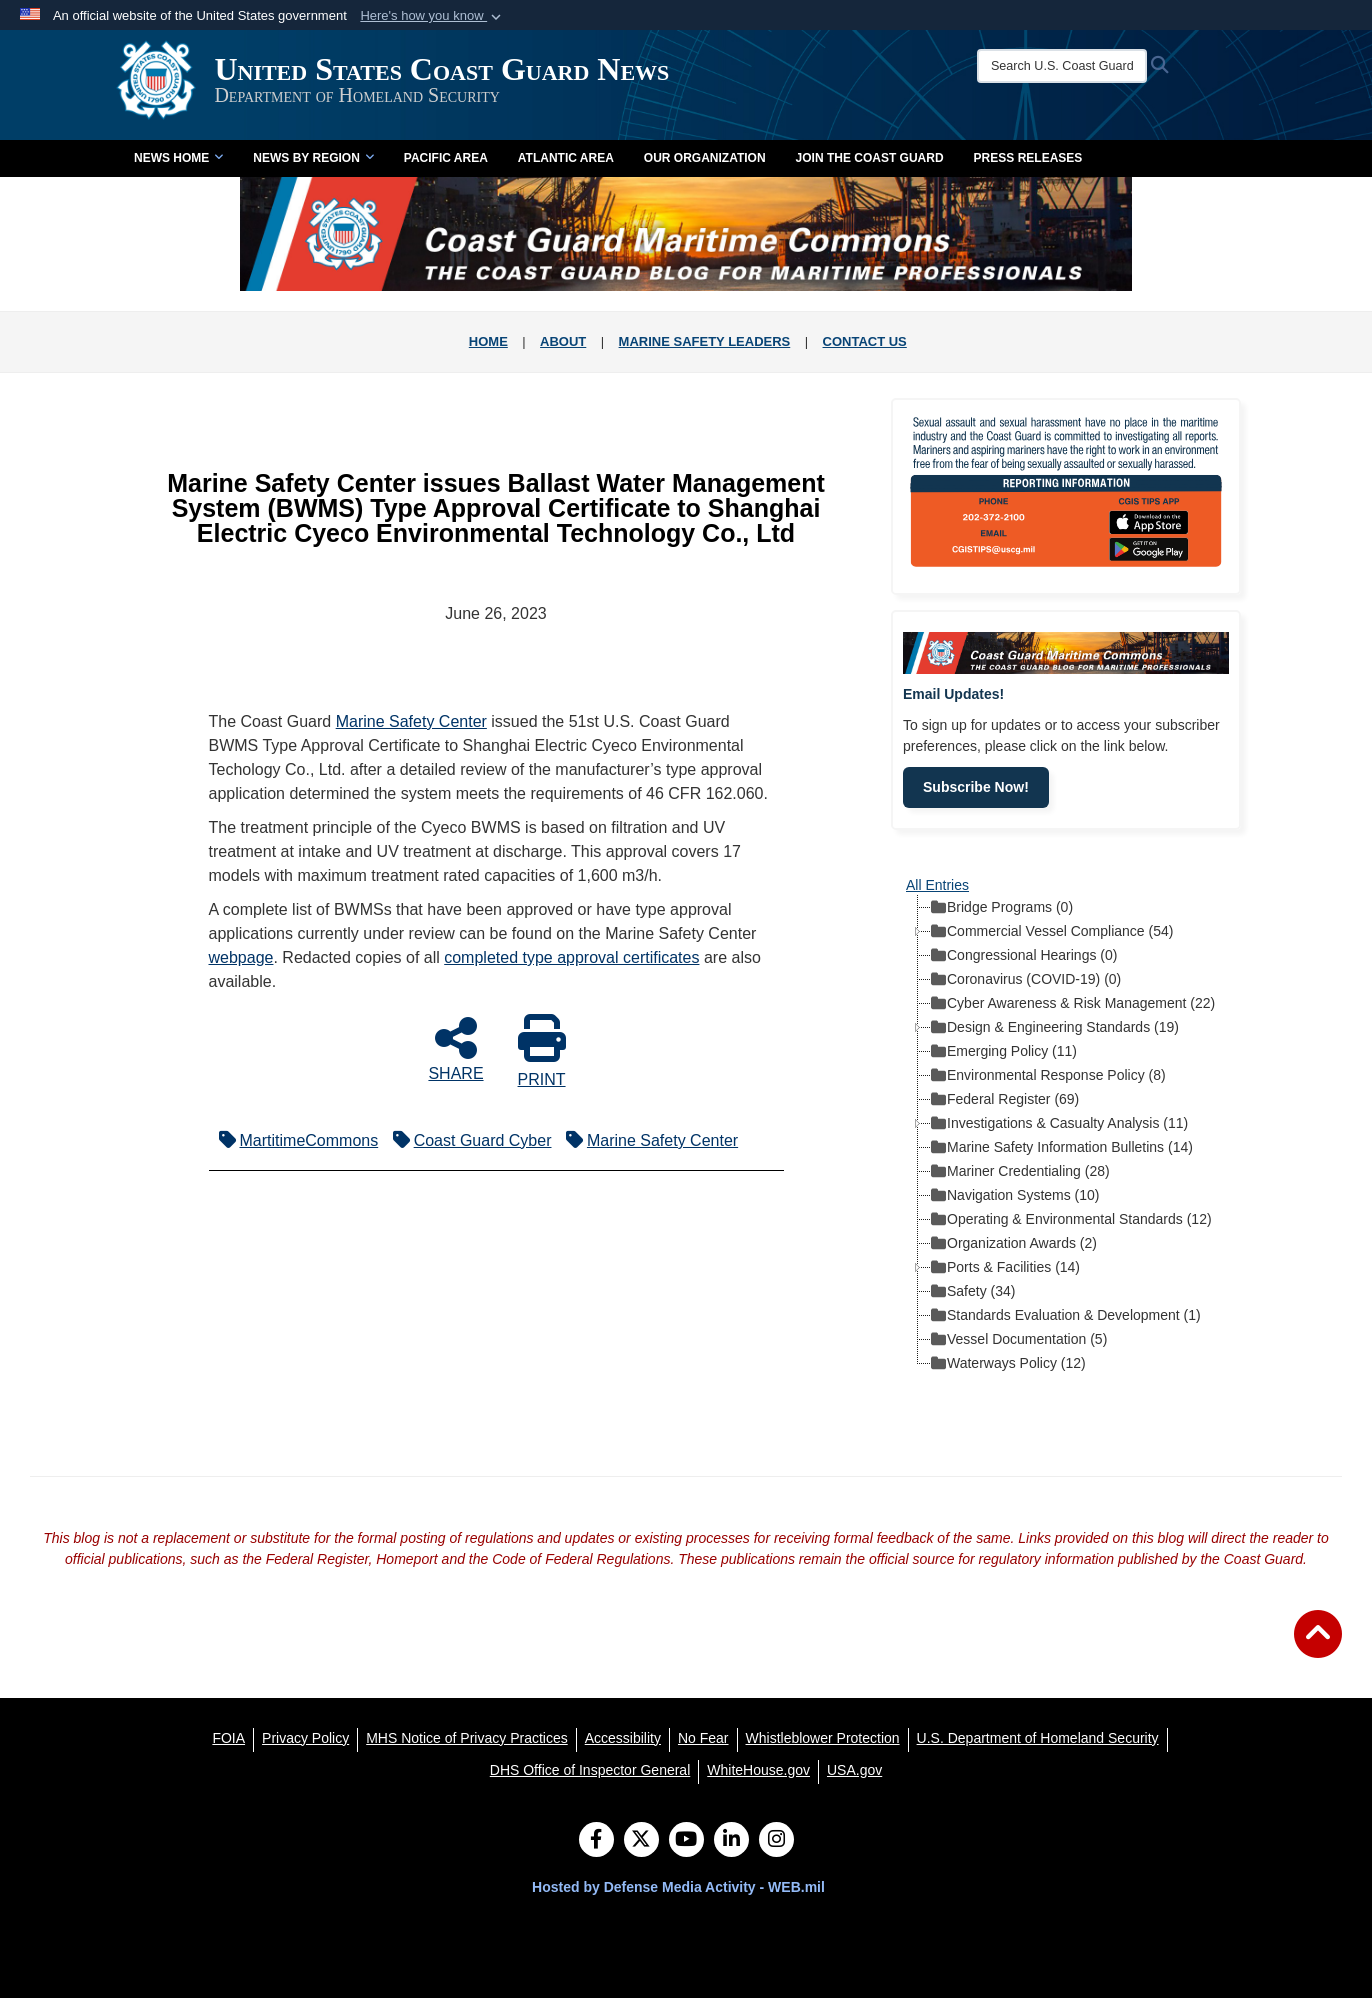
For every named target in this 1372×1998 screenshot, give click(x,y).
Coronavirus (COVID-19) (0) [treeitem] (1026, 980)
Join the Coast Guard (870, 158)
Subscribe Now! (976, 787)
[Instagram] (776, 1841)
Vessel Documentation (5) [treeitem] (1019, 1340)
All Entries (937, 885)
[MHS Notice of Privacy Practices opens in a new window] (467, 1738)
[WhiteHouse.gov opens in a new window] (758, 1770)
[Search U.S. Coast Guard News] (1056, 66)
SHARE (455, 1048)
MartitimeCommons (294, 1140)
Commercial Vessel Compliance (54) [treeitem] (1052, 932)
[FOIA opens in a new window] (228, 1738)
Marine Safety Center (411, 721)
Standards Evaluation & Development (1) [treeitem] (1066, 1316)
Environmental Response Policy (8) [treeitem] (1048, 1076)
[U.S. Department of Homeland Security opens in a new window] (1038, 1738)
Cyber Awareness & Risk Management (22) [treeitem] (1073, 1004)
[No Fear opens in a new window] (703, 1738)
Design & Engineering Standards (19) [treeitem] (1055, 1028)
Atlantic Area (566, 158)
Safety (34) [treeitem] (973, 1292)
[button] (432, 16)
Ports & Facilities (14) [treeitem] (1005, 1268)
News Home (178, 158)
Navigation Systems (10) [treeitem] (1015, 1196)
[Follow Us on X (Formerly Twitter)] (641, 1841)
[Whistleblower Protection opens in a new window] (823, 1738)
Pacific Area (446, 158)
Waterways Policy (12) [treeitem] (1008, 1364)
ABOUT (563, 341)
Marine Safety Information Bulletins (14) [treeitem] (1062, 1148)
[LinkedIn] (731, 1841)
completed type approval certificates (571, 957)
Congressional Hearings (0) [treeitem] (1024, 956)
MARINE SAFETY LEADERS (705, 341)
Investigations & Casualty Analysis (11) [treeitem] (1059, 1124)
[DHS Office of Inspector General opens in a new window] (590, 1770)
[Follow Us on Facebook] (596, 1841)
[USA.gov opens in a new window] (854, 1770)
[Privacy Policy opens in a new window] (305, 1738)
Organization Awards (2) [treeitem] (1014, 1244)
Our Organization (705, 158)
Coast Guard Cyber (467, 1140)
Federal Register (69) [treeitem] (1005, 1100)
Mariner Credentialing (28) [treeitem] (1020, 1172)
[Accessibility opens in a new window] (623, 1738)
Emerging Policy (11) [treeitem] (1004, 1052)
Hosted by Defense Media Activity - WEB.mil (678, 1887)
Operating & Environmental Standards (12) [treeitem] (1071, 1220)
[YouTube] (686, 1841)
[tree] (1066, 1135)
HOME (488, 341)
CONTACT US (865, 341)
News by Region (313, 158)
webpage (241, 957)
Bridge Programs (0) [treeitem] (1002, 908)
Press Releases (1028, 158)
